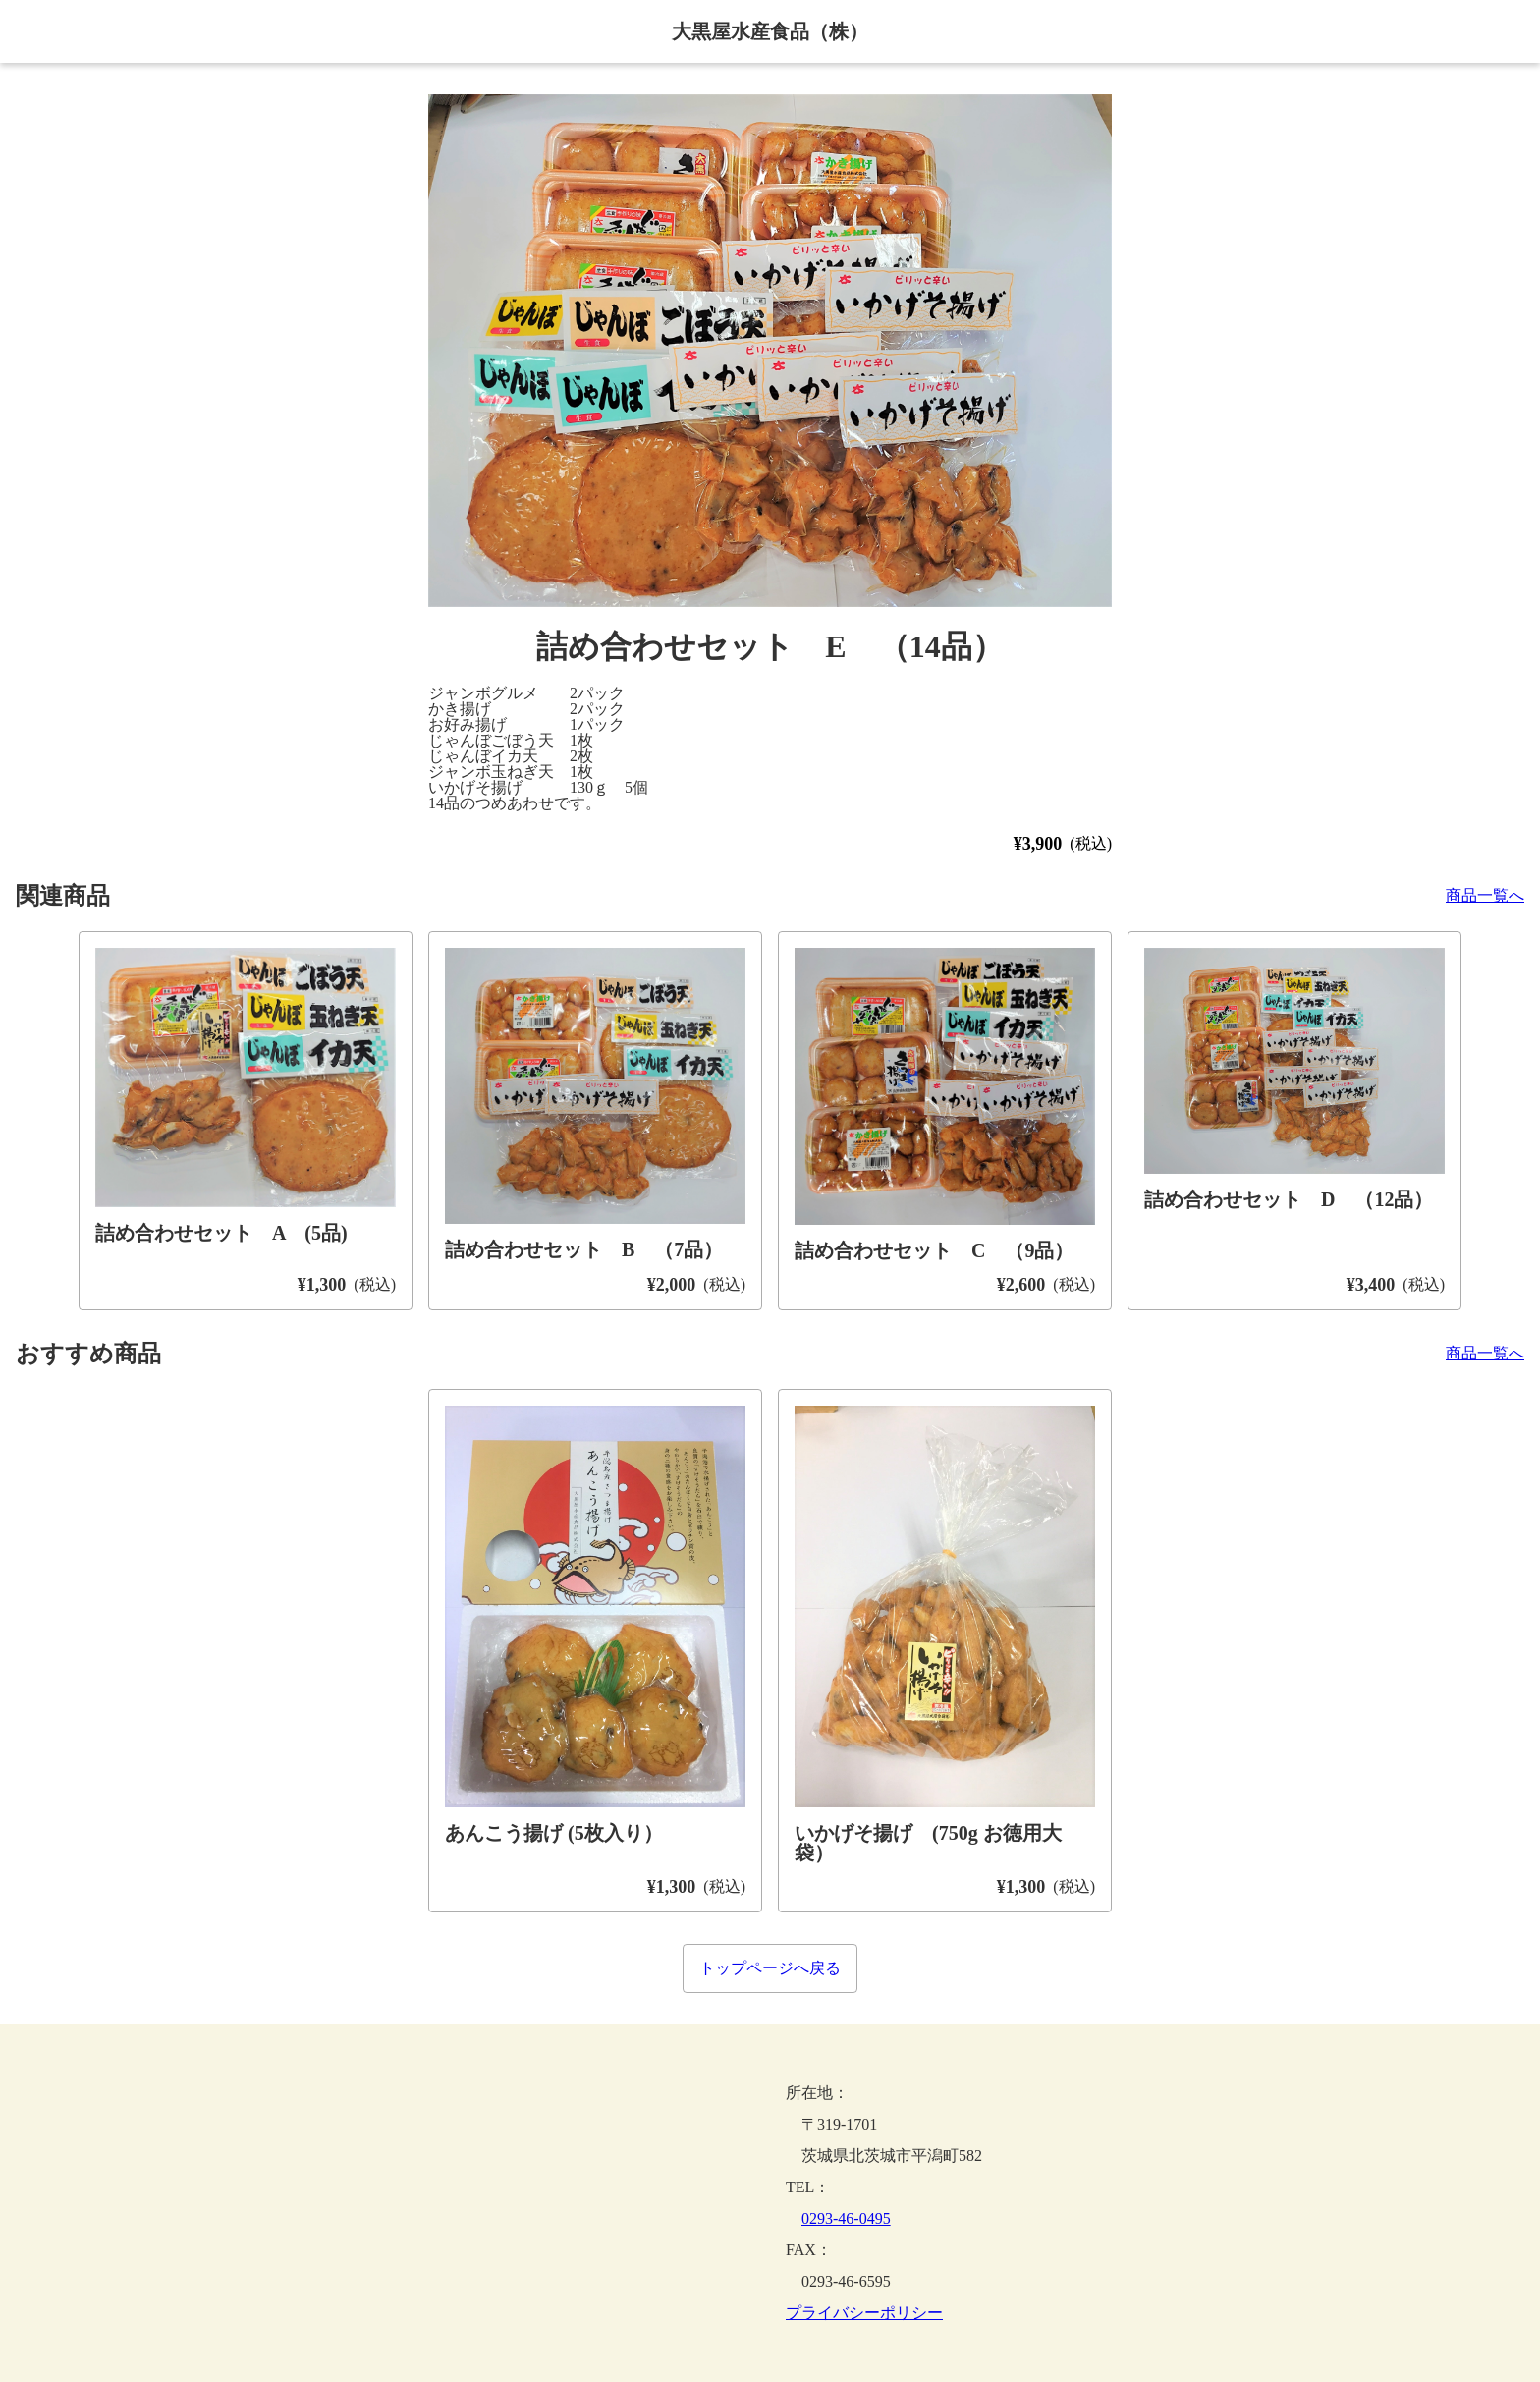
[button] (770, 350)
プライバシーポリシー (864, 2313)
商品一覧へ (1485, 896)
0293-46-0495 (846, 2218)
